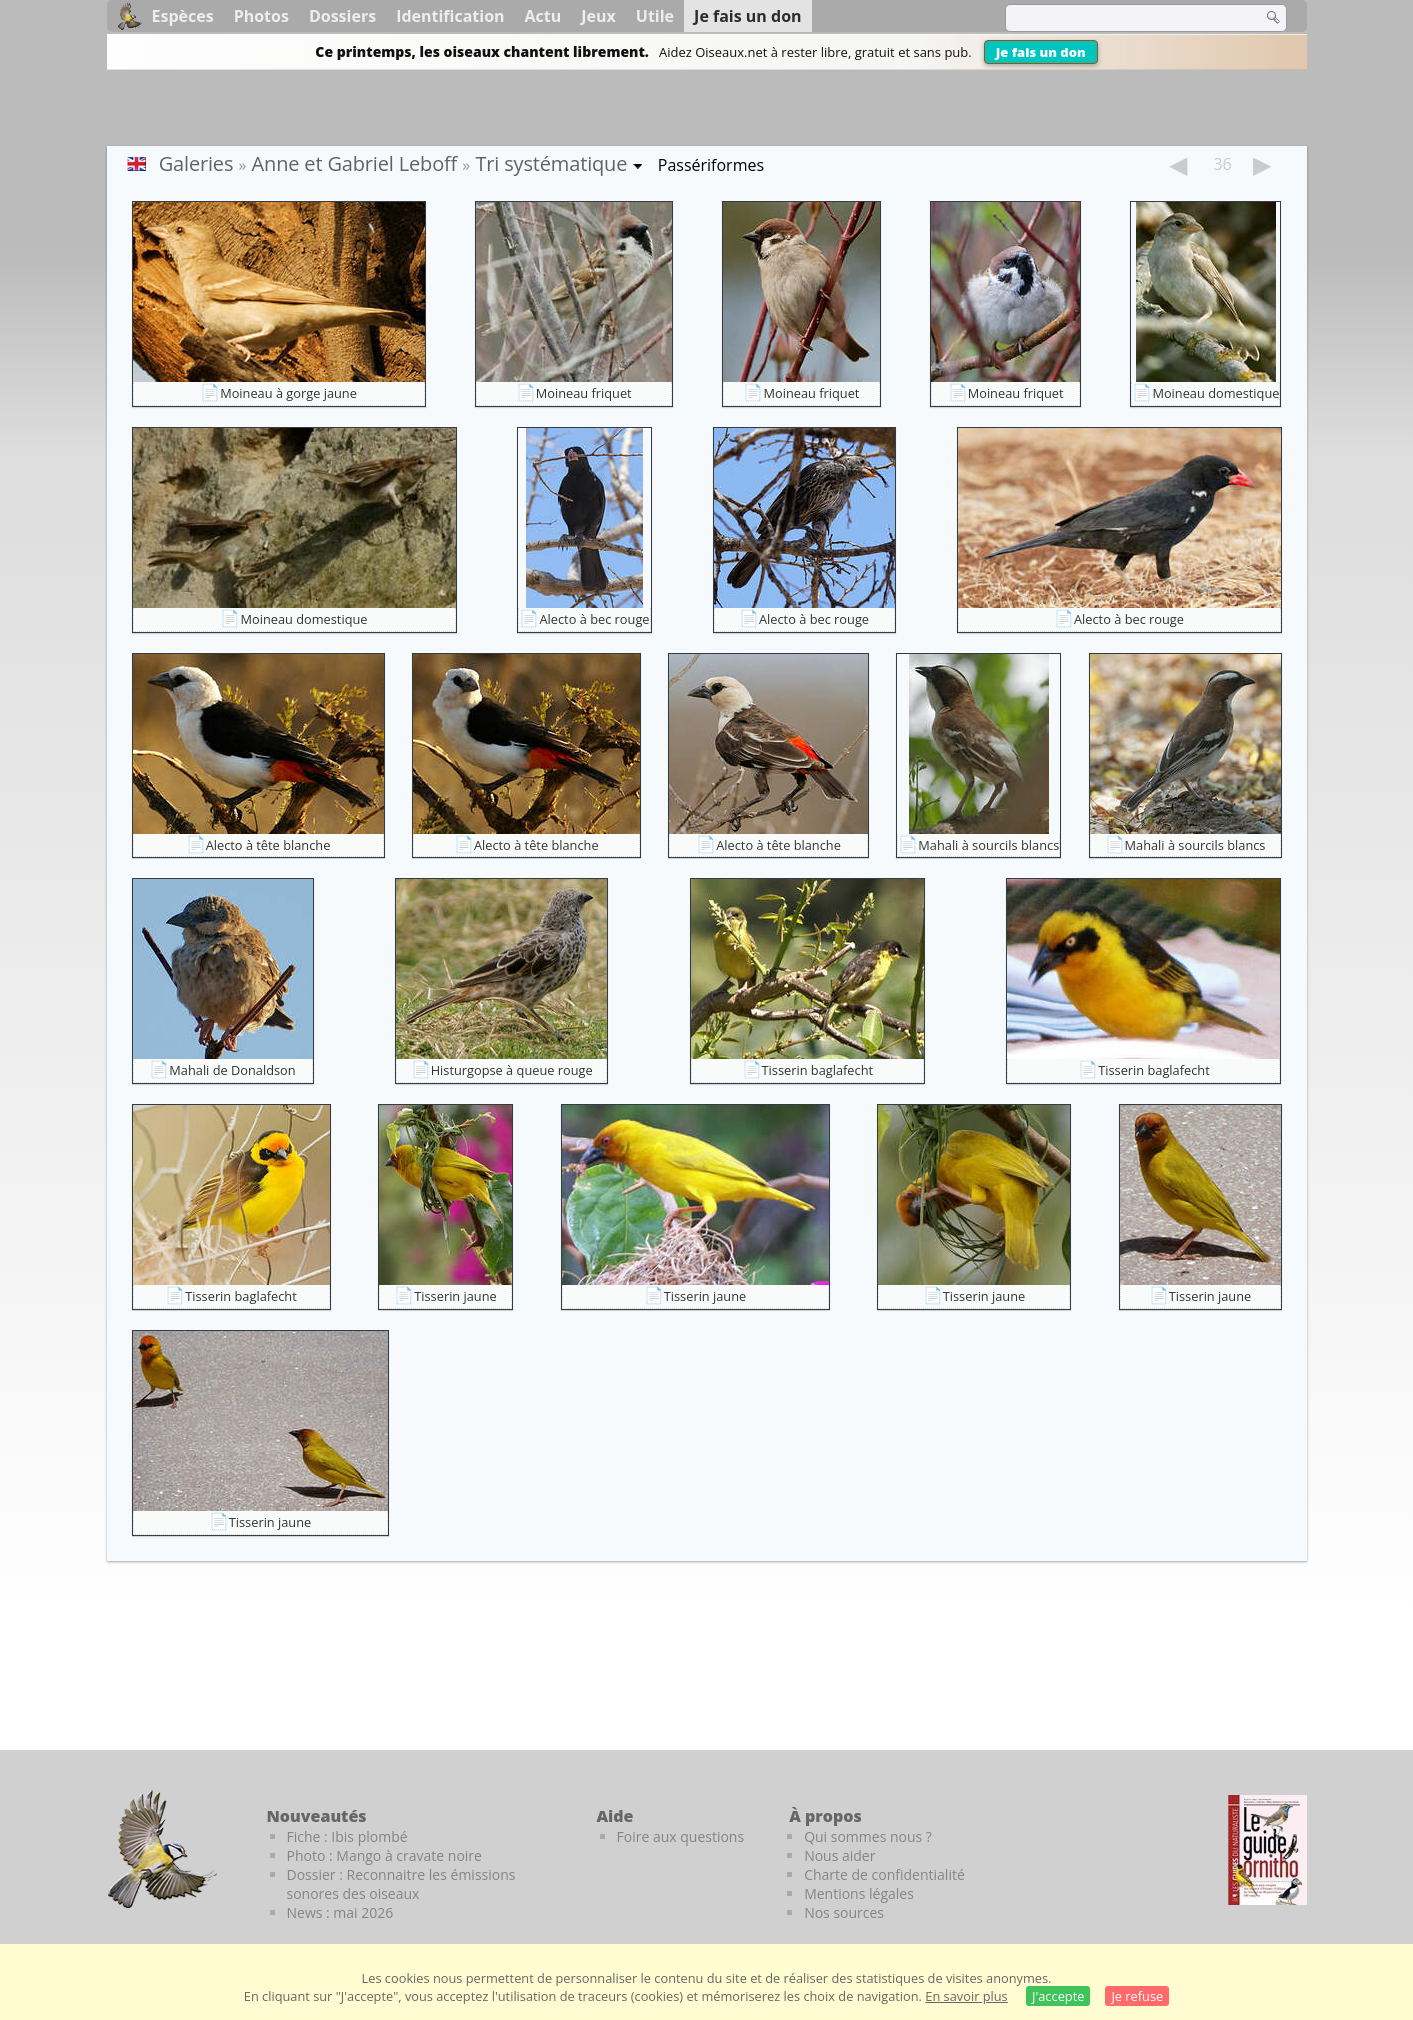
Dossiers (342, 16)
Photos (261, 16)
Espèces (183, 16)
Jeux (598, 16)
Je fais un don (1041, 52)
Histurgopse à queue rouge (512, 1070)
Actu (543, 16)
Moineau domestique (1215, 393)
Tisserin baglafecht (818, 1070)
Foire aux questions (681, 1836)
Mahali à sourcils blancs (988, 845)
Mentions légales (859, 1893)
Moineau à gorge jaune (288, 393)
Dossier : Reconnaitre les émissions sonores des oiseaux (401, 1884)
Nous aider (839, 1855)
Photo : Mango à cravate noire (384, 1855)
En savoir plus (966, 1996)
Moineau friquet (584, 393)
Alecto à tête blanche (268, 845)
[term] (1121, 18)
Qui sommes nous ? (868, 1836)
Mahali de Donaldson (232, 1070)
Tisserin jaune (455, 1296)
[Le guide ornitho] (1267, 1850)
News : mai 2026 (340, 1912)
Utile (655, 16)
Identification (450, 16)
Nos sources (844, 1912)
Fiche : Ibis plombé (347, 1836)
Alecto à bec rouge (594, 619)
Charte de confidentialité (884, 1874)
